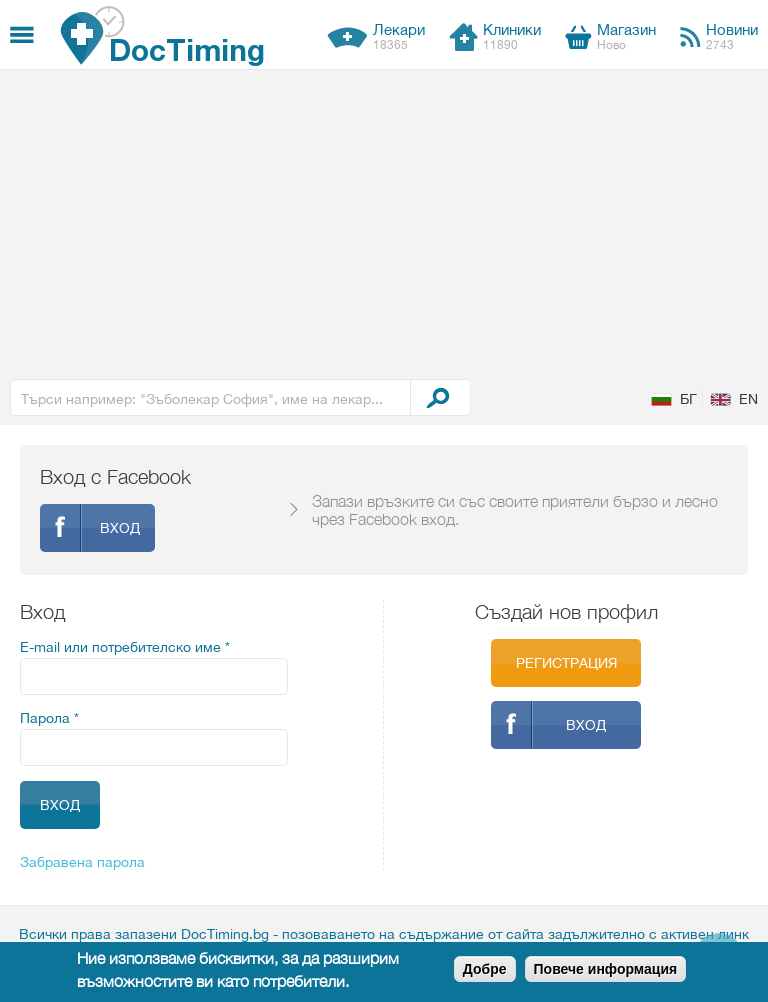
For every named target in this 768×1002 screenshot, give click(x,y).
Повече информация (606, 969)
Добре (485, 969)
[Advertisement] (384, 220)
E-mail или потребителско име (125, 647)
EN (748, 399)
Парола (49, 718)
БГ (688, 399)
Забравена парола (82, 862)
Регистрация (566, 663)
